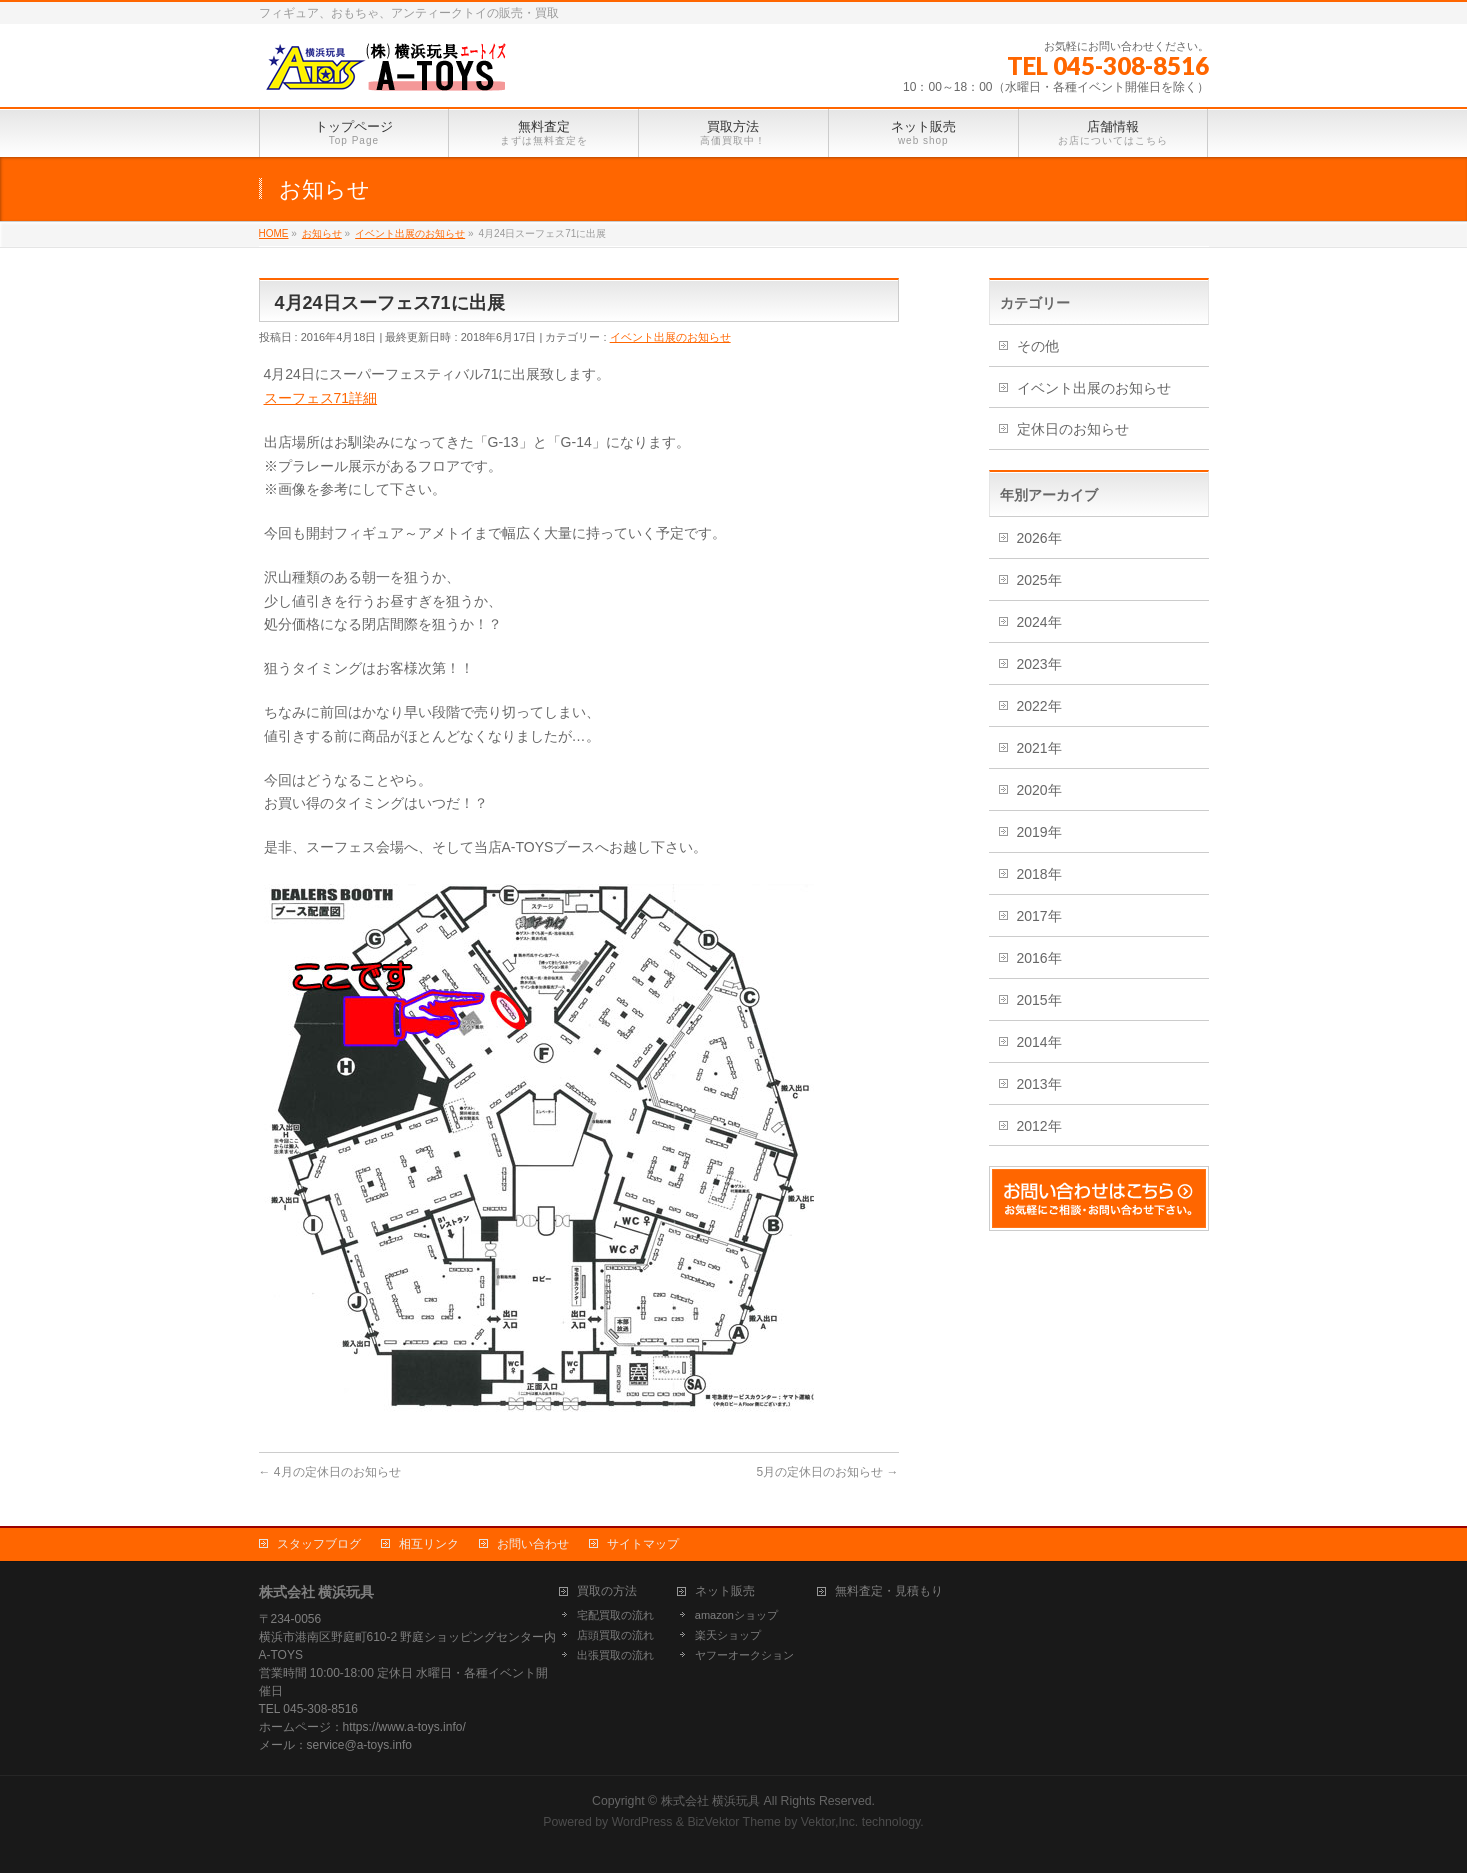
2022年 (1039, 706)
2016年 (1039, 958)
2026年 (1039, 538)
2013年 (1039, 1084)
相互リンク (429, 1544)
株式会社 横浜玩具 (710, 1801)
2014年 (1039, 1042)
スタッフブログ (319, 1544)
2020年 (1039, 790)
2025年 (1039, 580)
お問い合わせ (533, 1544)
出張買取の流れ (615, 1655)
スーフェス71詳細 (321, 398)
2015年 (1039, 1000)
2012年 (1039, 1126)
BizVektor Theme (734, 1822)
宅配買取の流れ (615, 1615)
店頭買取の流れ (615, 1635)
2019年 (1039, 832)
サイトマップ (643, 1544)
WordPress (642, 1822)
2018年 (1039, 874)
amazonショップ (736, 1615)
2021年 (1039, 748)
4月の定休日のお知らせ (330, 1472)
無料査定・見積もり (889, 1591)
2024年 (1039, 622)
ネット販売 (725, 1591)
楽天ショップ (728, 1635)
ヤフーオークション (744, 1655)
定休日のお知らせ (1073, 429)
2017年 (1039, 916)
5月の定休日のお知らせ (827, 1472)
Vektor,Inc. (830, 1822)
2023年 (1039, 664)
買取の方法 (607, 1591)
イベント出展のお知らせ (670, 337)
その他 (1038, 346)
